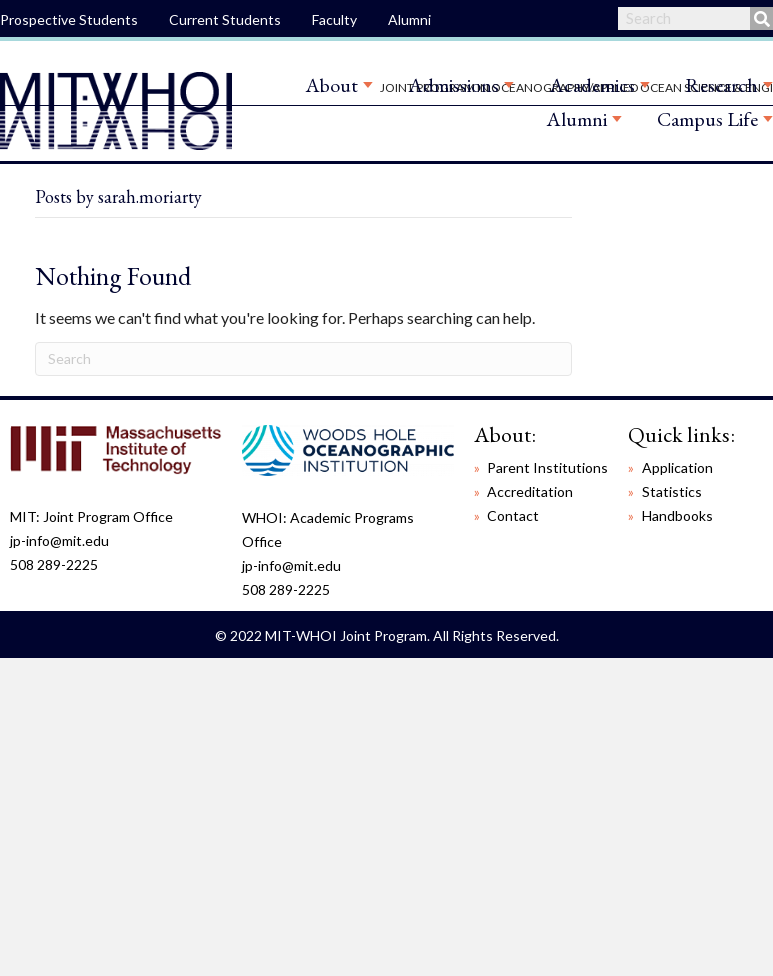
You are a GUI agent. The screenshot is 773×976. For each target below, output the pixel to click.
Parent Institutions (547, 467)
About (331, 85)
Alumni (409, 19)
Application (677, 467)
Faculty (334, 19)
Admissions (453, 85)
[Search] (303, 359)
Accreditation (530, 491)
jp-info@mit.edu (59, 540)
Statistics (672, 491)
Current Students (225, 19)
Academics (592, 85)
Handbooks (677, 515)
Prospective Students (69, 19)
